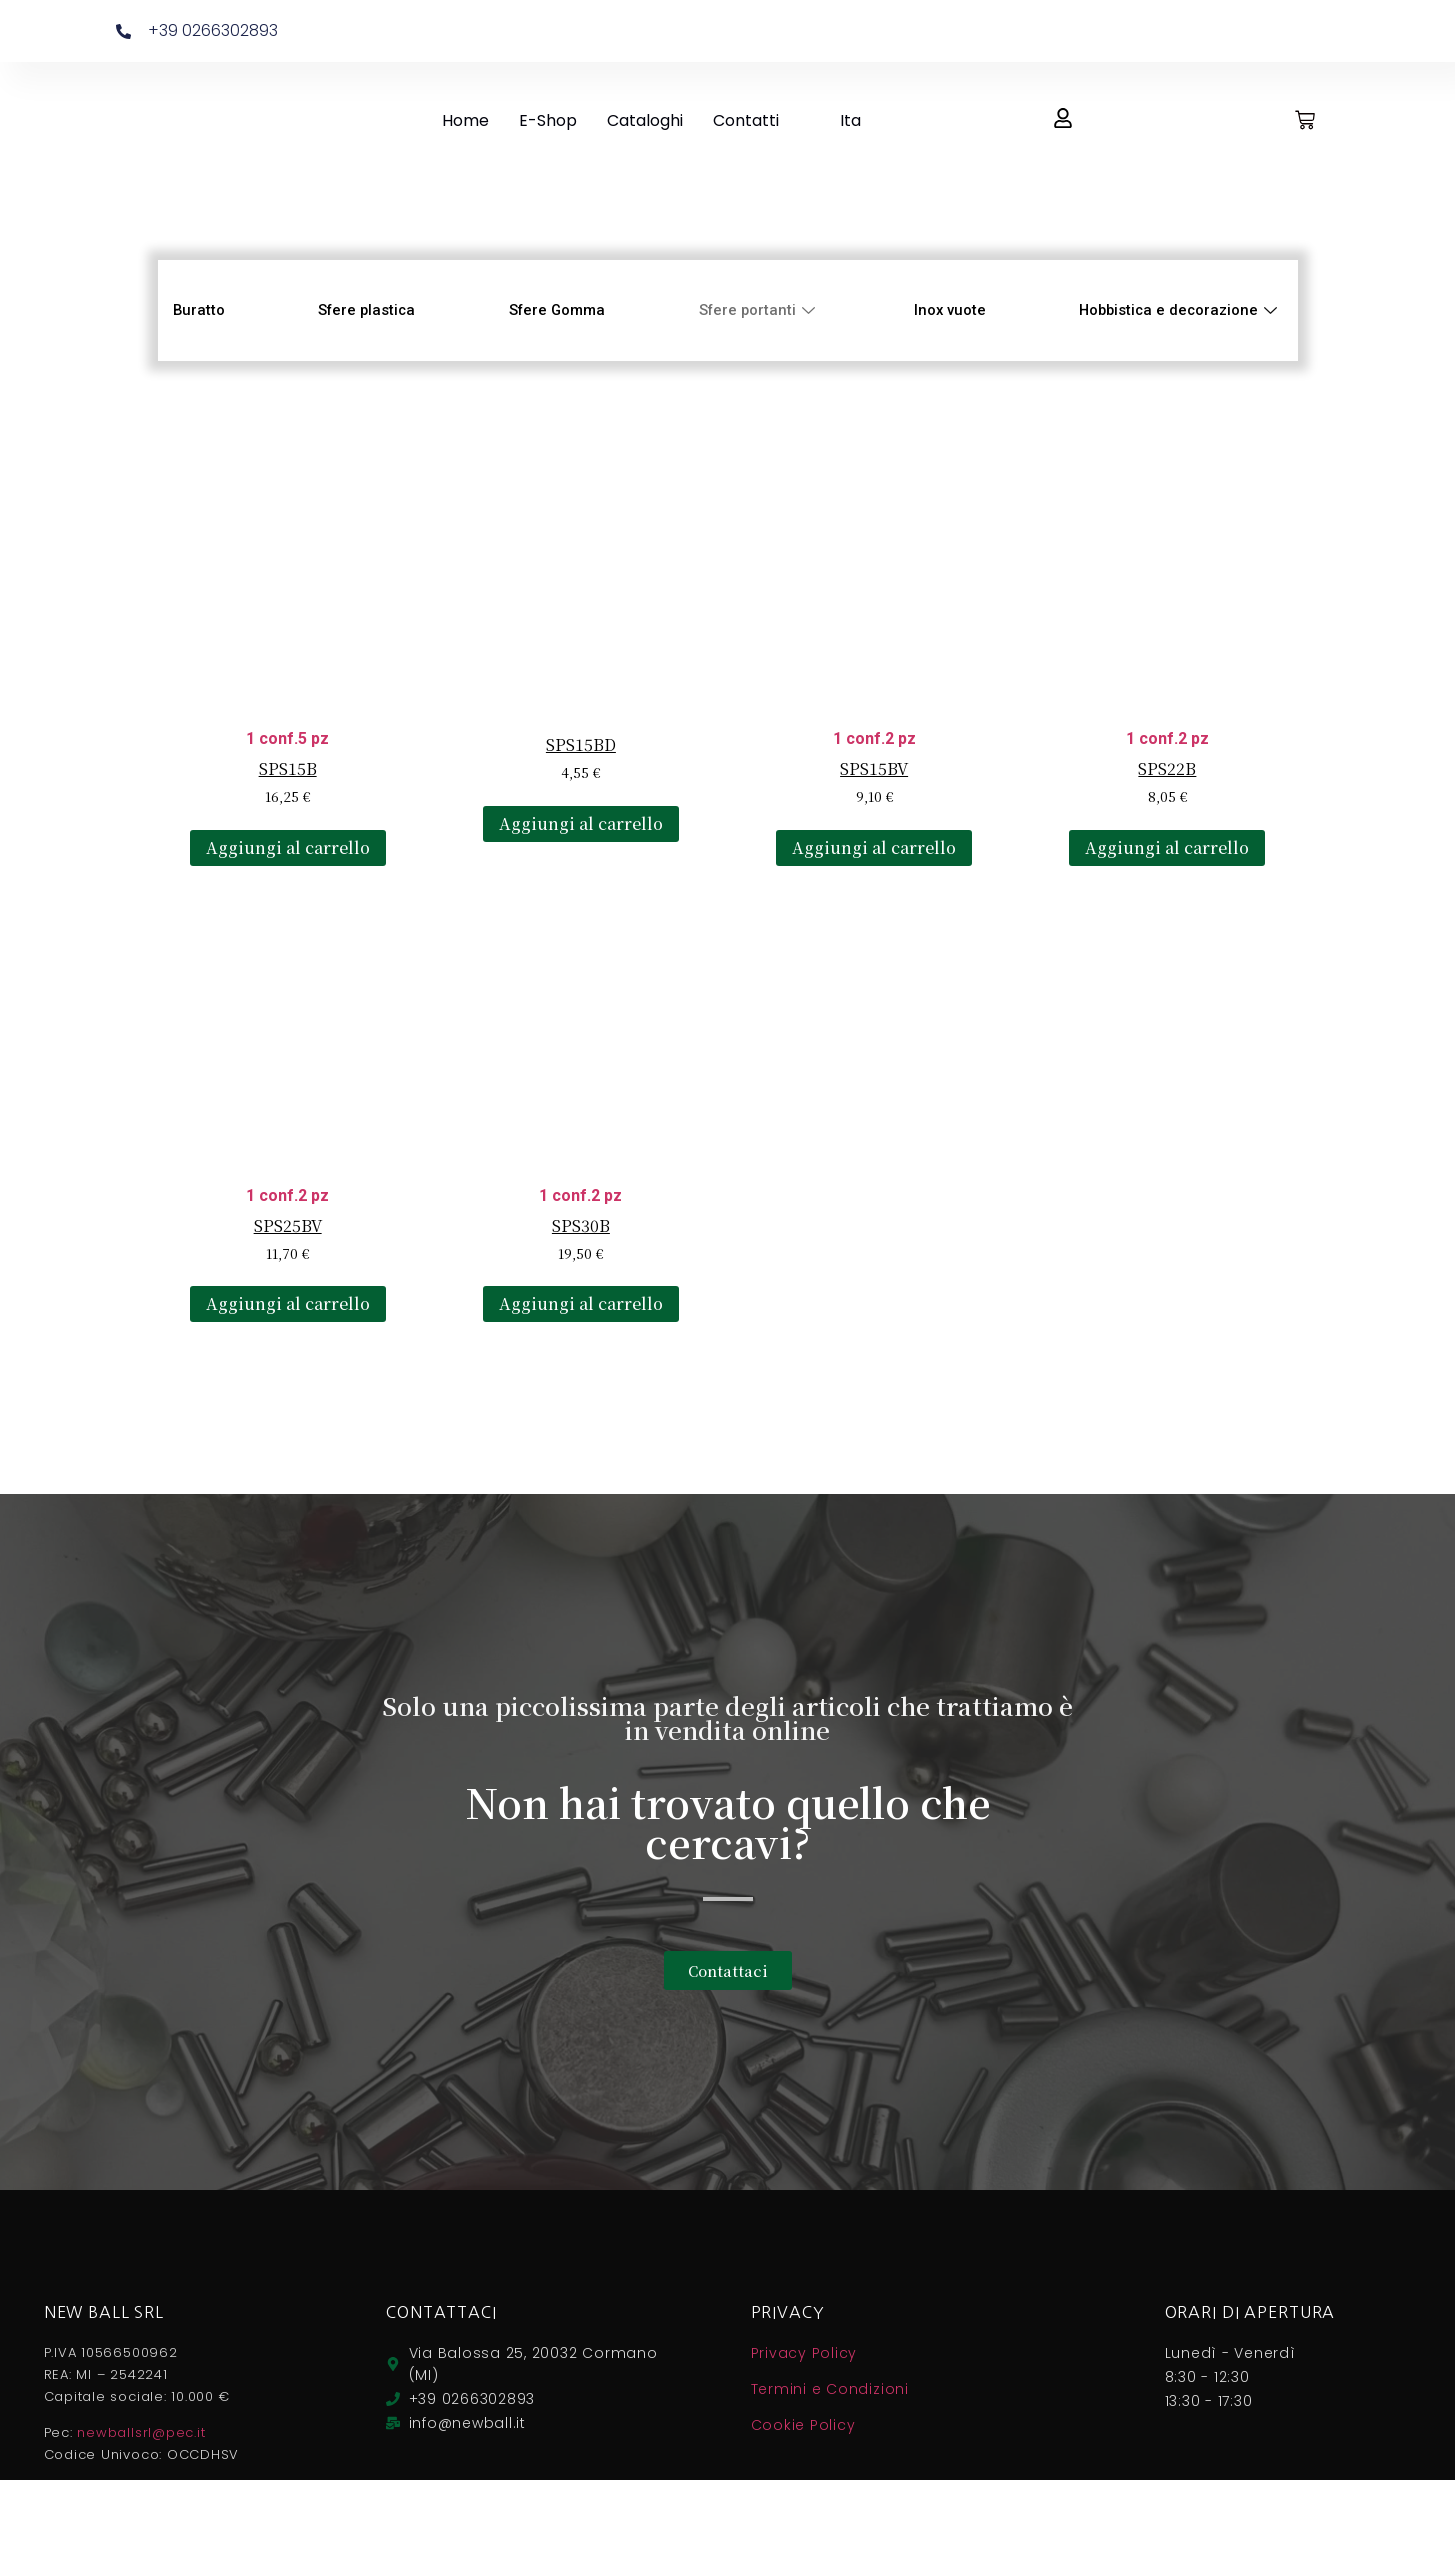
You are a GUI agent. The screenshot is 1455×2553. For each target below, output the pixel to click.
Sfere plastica (366, 310)
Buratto (199, 310)
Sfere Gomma (556, 310)
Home (465, 120)
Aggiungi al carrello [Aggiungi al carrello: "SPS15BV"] (874, 847)
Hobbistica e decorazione (1178, 310)
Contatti (746, 120)
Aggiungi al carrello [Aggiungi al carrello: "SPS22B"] (1167, 847)
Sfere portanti (759, 310)
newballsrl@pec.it (141, 2432)
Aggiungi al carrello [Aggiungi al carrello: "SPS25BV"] (288, 1303)
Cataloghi (645, 120)
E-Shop (548, 120)
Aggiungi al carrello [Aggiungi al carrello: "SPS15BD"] (581, 823)
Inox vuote (947, 310)
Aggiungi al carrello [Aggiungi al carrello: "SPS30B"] (581, 1303)
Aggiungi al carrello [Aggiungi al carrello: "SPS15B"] (288, 847)
